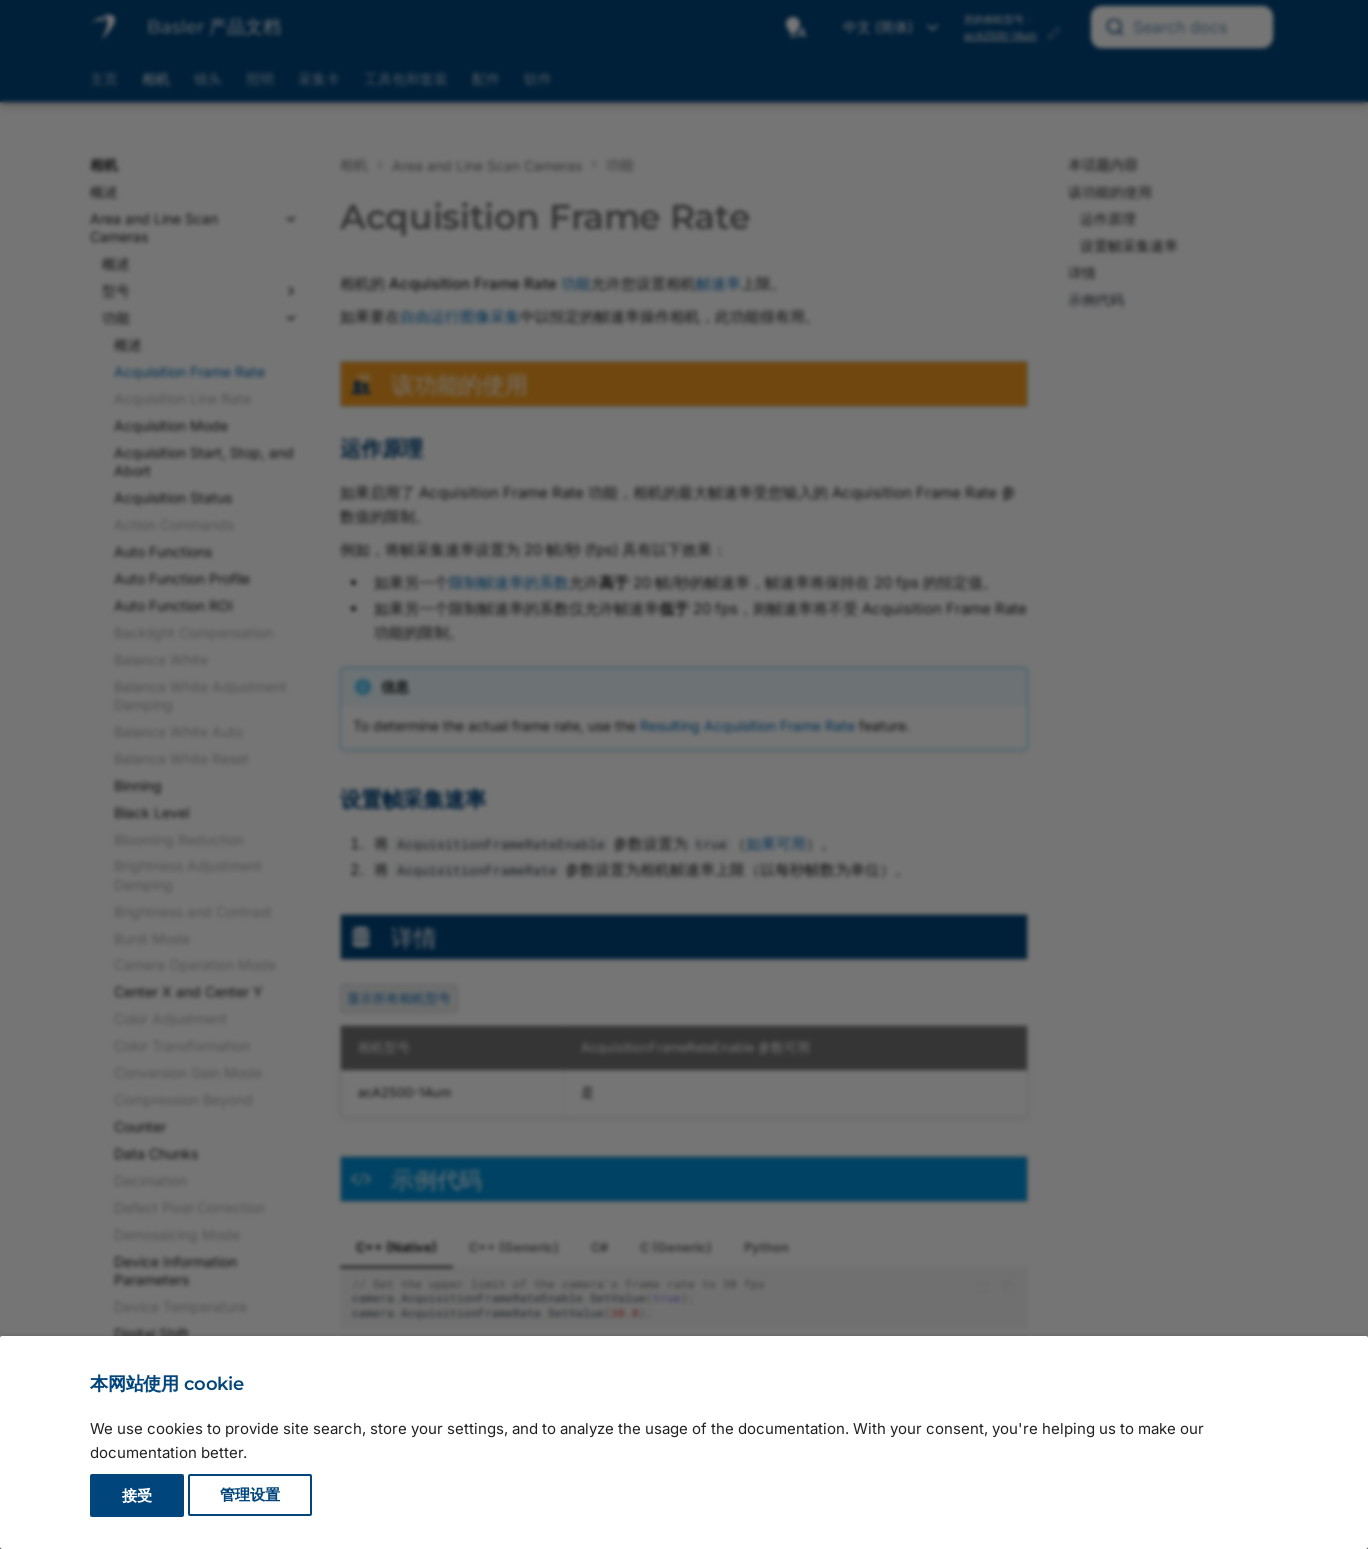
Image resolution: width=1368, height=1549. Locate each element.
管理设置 (250, 1495)
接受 (137, 1495)
